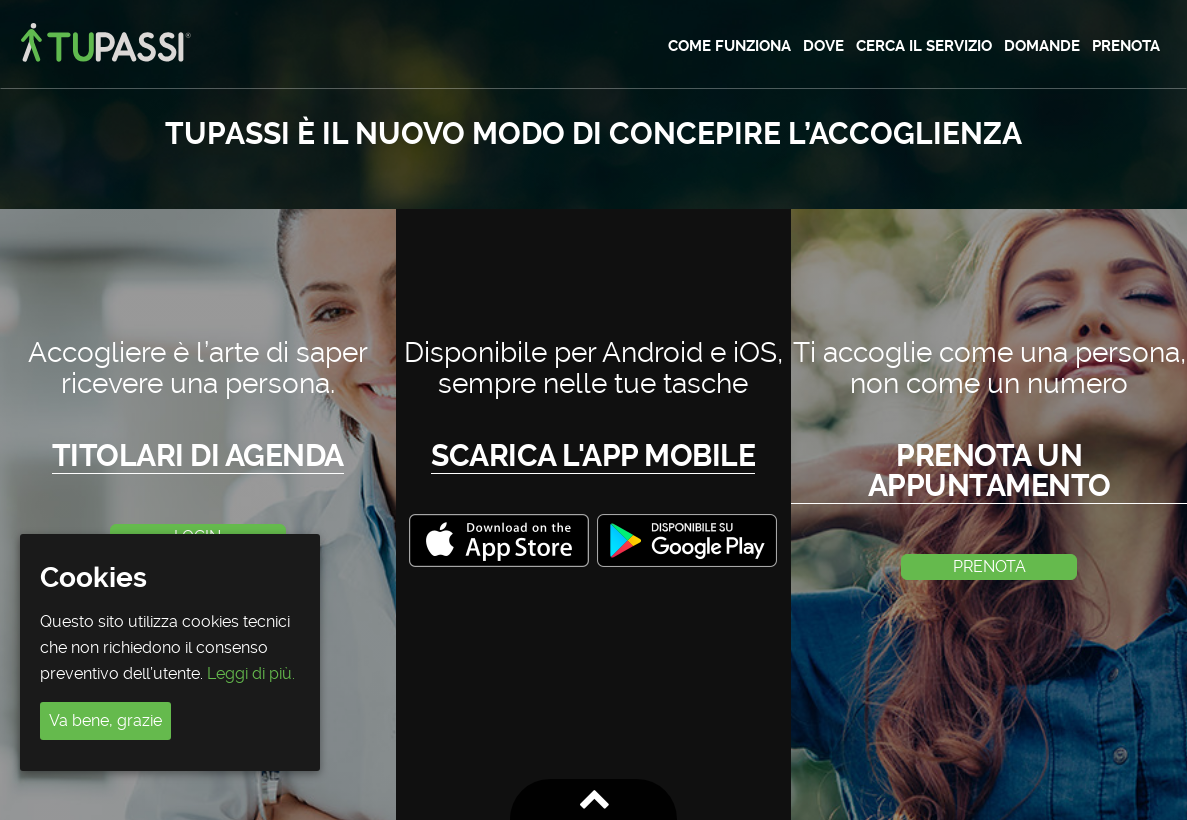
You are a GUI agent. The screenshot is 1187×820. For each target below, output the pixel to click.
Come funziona (729, 46)
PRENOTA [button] (989, 566)
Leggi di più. (251, 673)
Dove (823, 46)
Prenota (1126, 46)
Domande (1042, 46)
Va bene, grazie (105, 720)
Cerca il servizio (924, 46)
